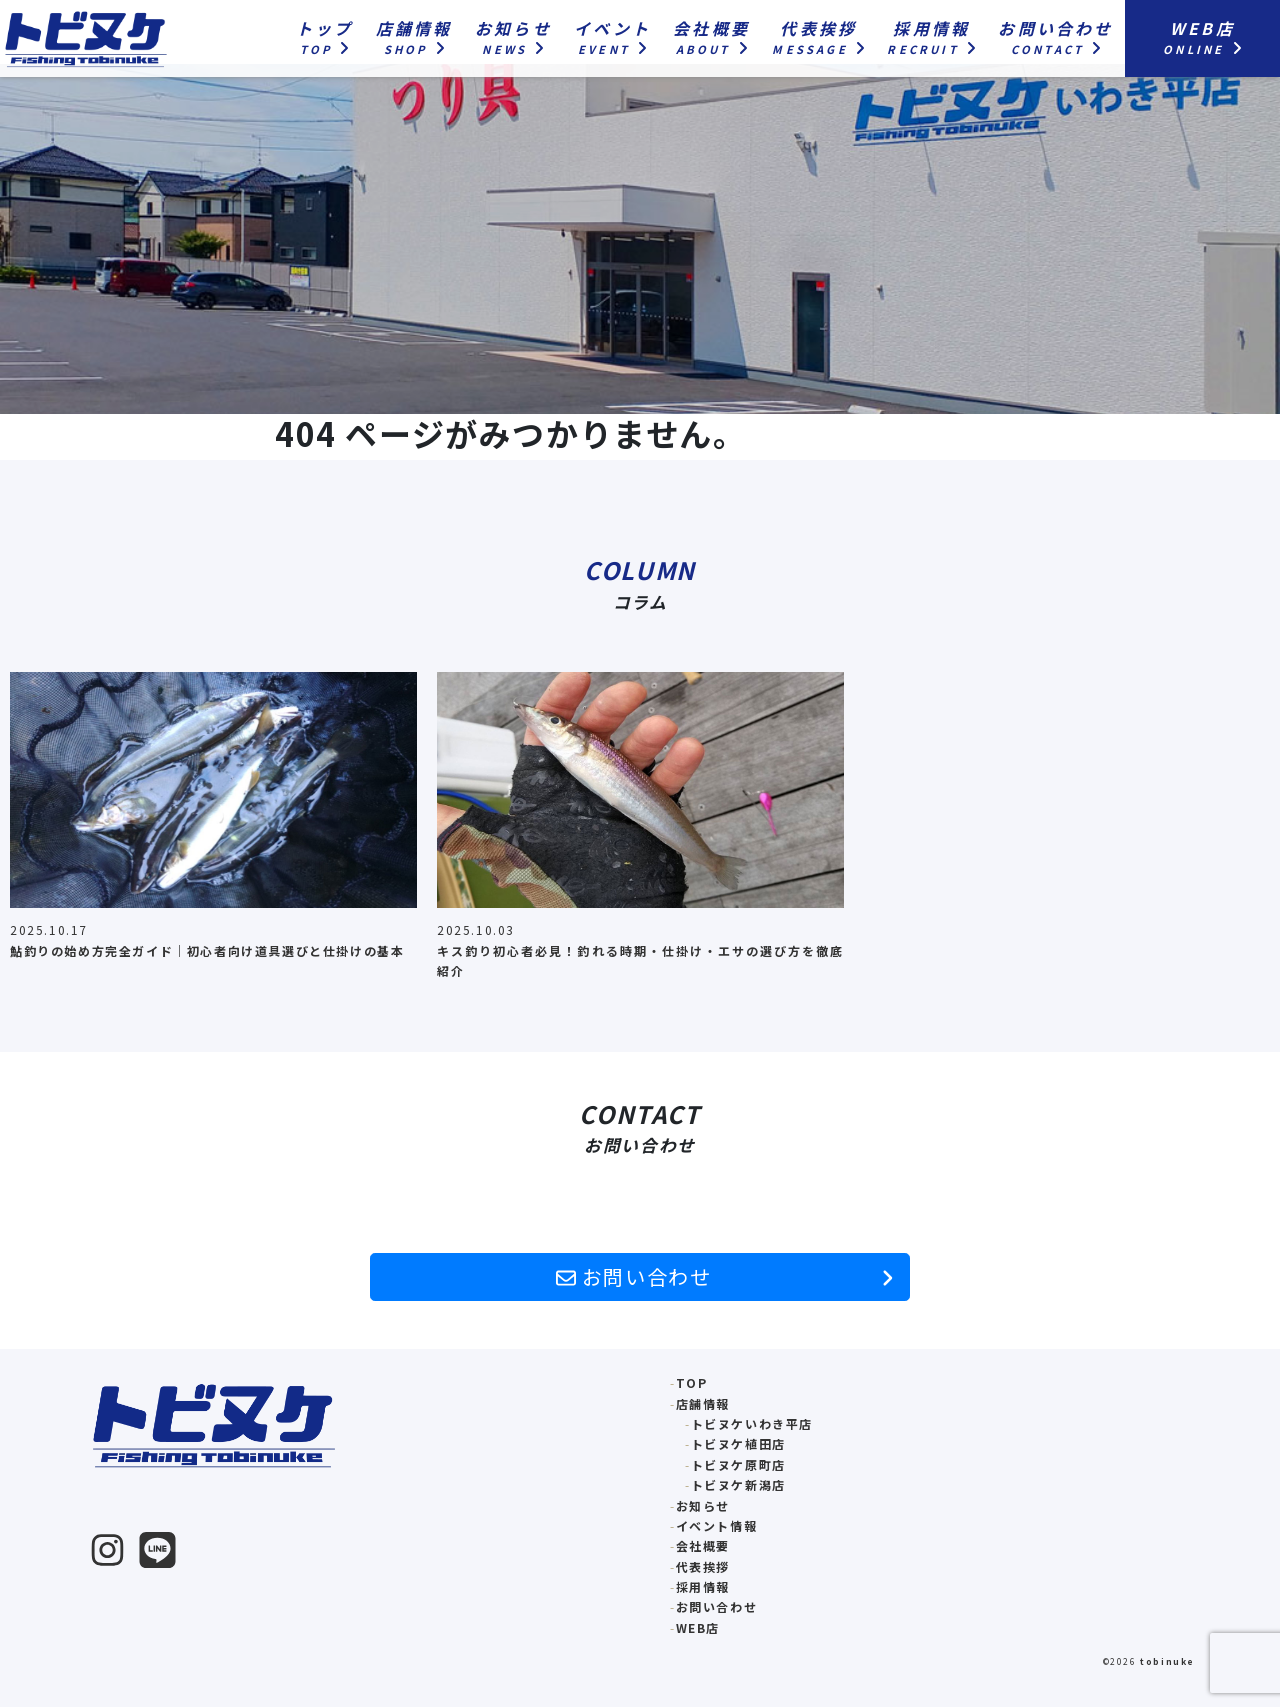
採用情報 (703, 1586)
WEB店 (698, 1627)
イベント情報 (717, 1525)
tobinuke (1167, 1661)
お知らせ (703, 1505)
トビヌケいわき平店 (752, 1423)
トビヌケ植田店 (738, 1443)
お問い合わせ (724, 1277)
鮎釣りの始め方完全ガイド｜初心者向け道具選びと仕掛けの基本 (207, 950)
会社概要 (703, 1545)
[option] (213, 822)
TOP (692, 1382)
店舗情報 (703, 1403)
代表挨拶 (703, 1566)
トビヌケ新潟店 (738, 1484)
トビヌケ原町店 (738, 1464)
